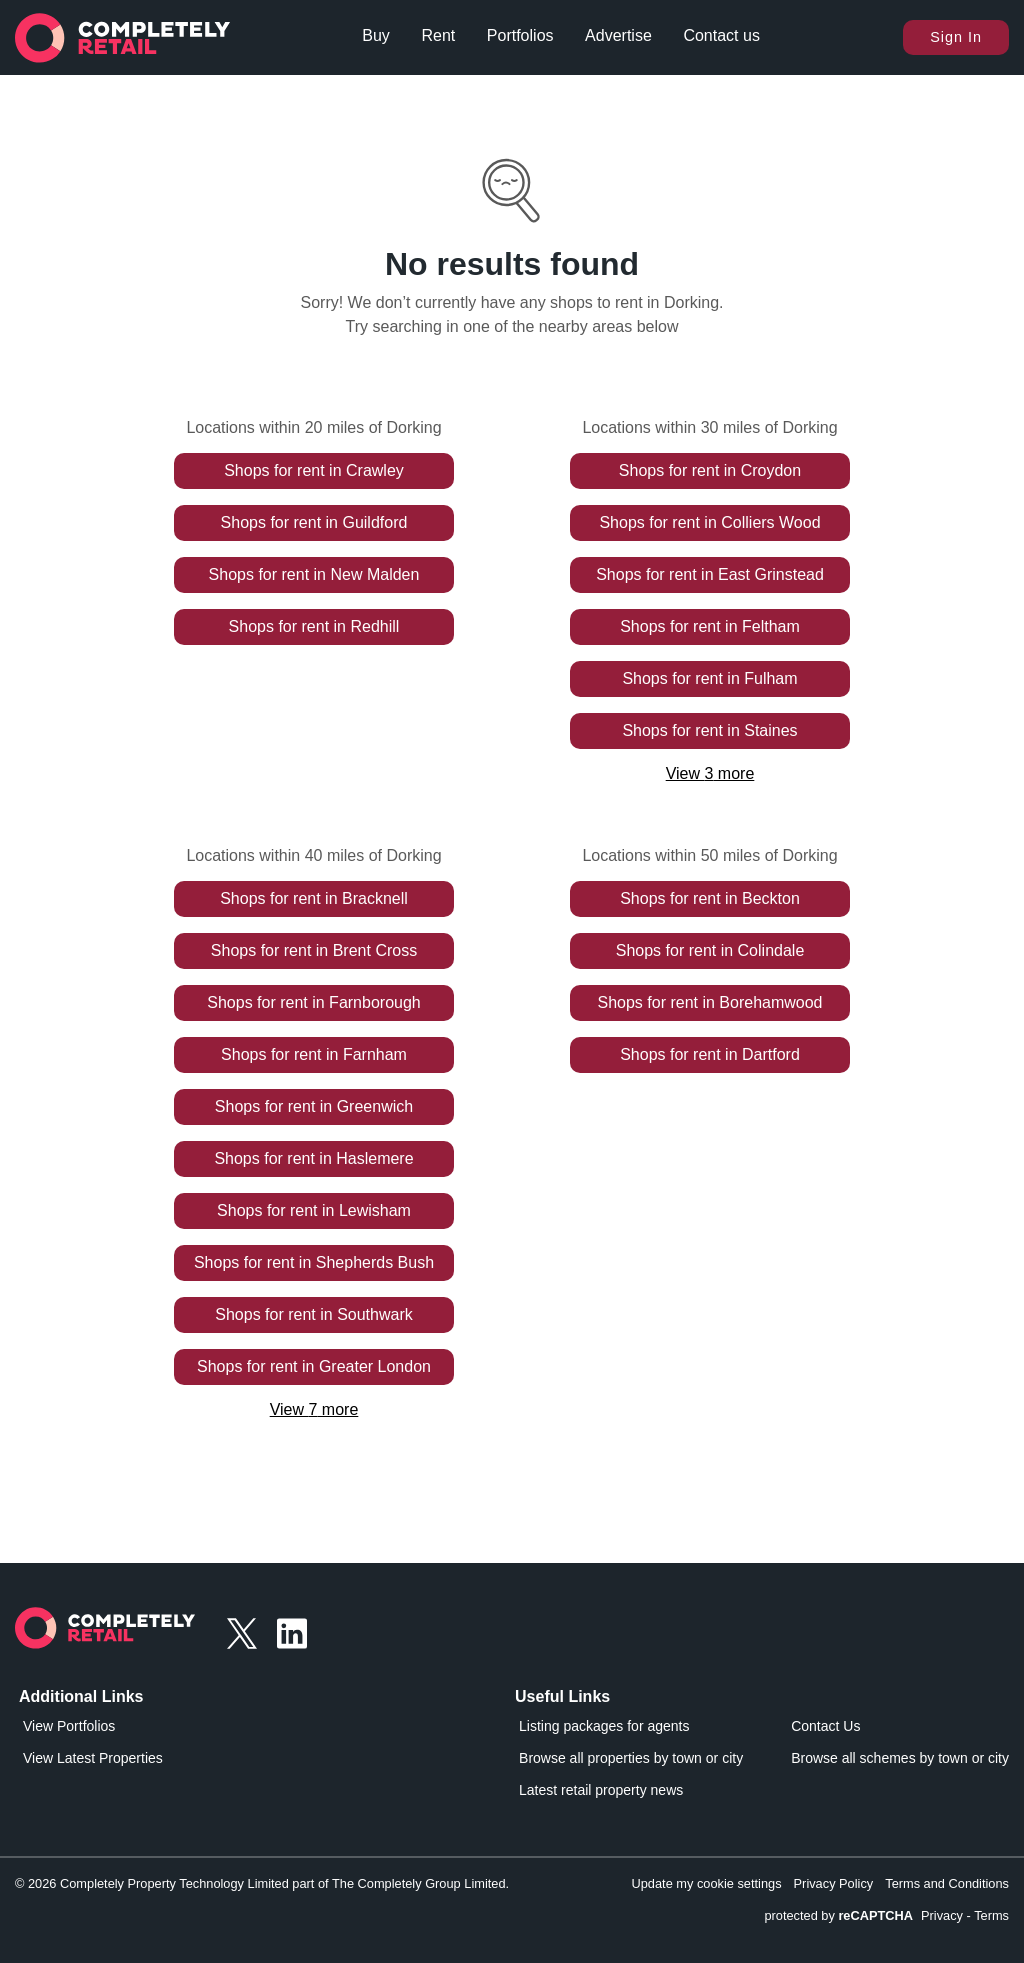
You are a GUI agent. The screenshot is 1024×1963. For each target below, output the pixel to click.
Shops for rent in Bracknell (314, 898)
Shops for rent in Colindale (710, 950)
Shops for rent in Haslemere (313, 1158)
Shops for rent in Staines (709, 730)
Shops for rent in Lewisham (314, 1210)
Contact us (721, 35)
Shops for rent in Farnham (314, 1054)
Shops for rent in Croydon (710, 470)
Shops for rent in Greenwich (314, 1106)
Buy (376, 35)
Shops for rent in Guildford (314, 522)
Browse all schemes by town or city (900, 1758)
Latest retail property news (601, 1790)
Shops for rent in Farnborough (313, 1002)
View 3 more (710, 773)
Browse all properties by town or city (631, 1758)
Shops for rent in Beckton (710, 898)
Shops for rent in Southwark (313, 1314)
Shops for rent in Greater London (314, 1366)
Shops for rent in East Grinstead (710, 574)
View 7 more (314, 1409)
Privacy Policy (834, 1883)
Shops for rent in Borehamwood (709, 1002)
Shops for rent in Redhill (314, 626)
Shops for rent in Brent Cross (314, 950)
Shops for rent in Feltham (710, 626)
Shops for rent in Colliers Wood (709, 522)
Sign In (956, 37)
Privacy (942, 1915)
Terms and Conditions (947, 1883)
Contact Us (825, 1726)
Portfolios (520, 35)
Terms (991, 1915)
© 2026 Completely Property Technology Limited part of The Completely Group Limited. (262, 1883)
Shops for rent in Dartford (710, 1054)
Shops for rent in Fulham (709, 678)
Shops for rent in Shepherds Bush (314, 1262)
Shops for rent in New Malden (314, 574)
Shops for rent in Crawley (314, 470)
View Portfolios (69, 1726)
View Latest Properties (93, 1758)
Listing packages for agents (604, 1726)
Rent (438, 35)
